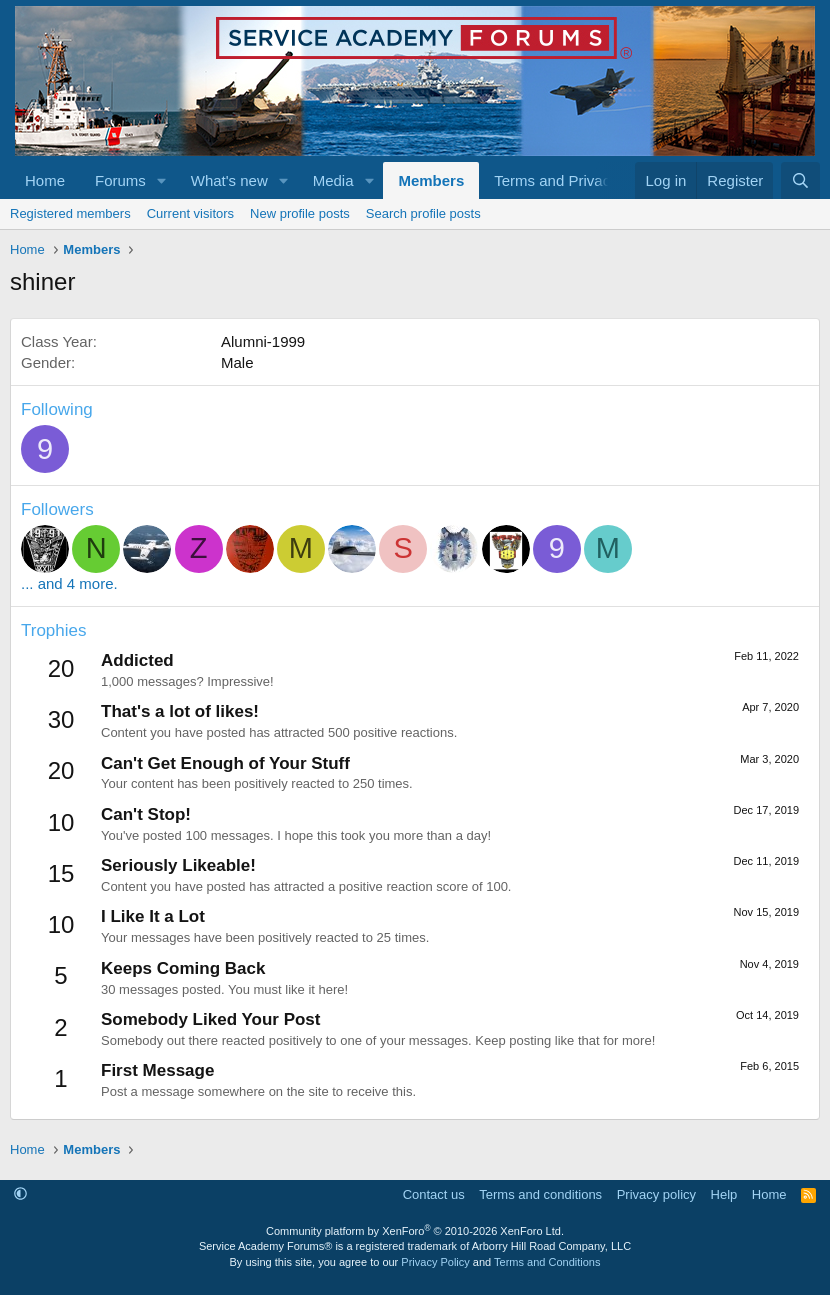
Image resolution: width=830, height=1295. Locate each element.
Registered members (70, 213)
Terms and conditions (540, 1194)
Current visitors (190, 213)
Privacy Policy (435, 1262)
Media (333, 180)
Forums (120, 180)
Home (45, 180)
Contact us (434, 1194)
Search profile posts (423, 213)
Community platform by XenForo (415, 1231)
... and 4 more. (69, 583)
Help (724, 1194)
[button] (162, 180)
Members (431, 180)
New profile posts (300, 213)
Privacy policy (656, 1194)
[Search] (800, 180)
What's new (229, 180)
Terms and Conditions (547, 1262)
